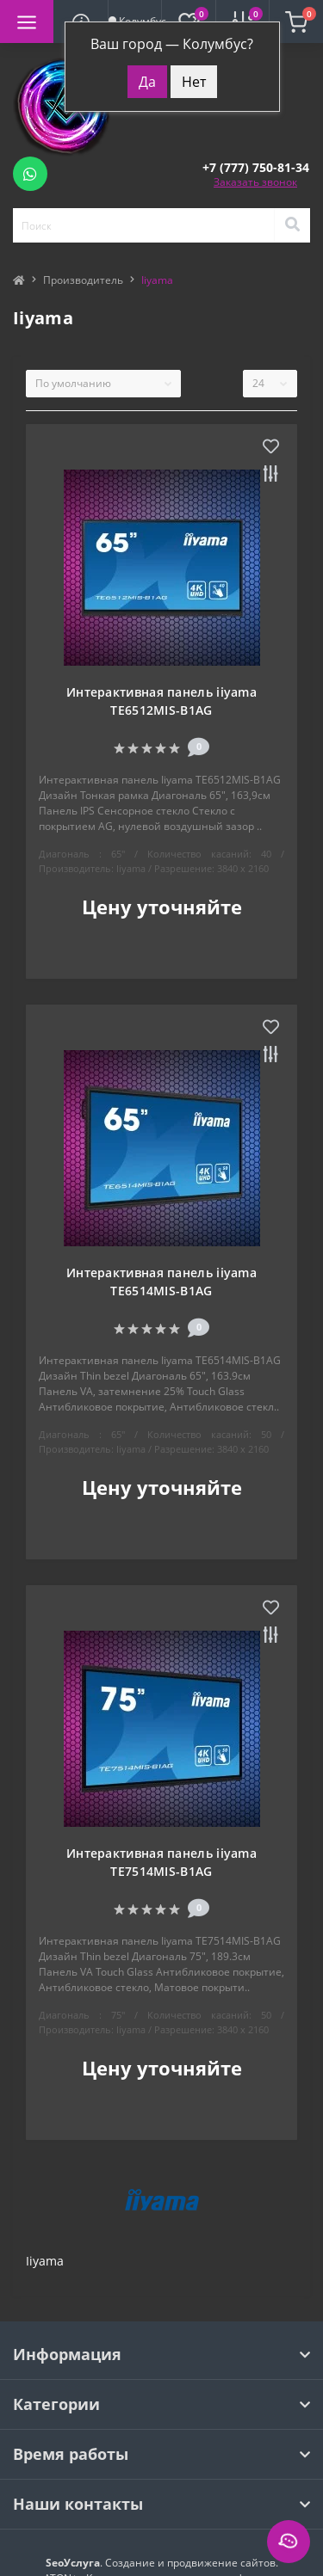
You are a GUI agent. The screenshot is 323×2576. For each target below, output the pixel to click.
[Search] (292, 225)
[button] (256, 167)
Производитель (83, 280)
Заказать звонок (255, 182)
